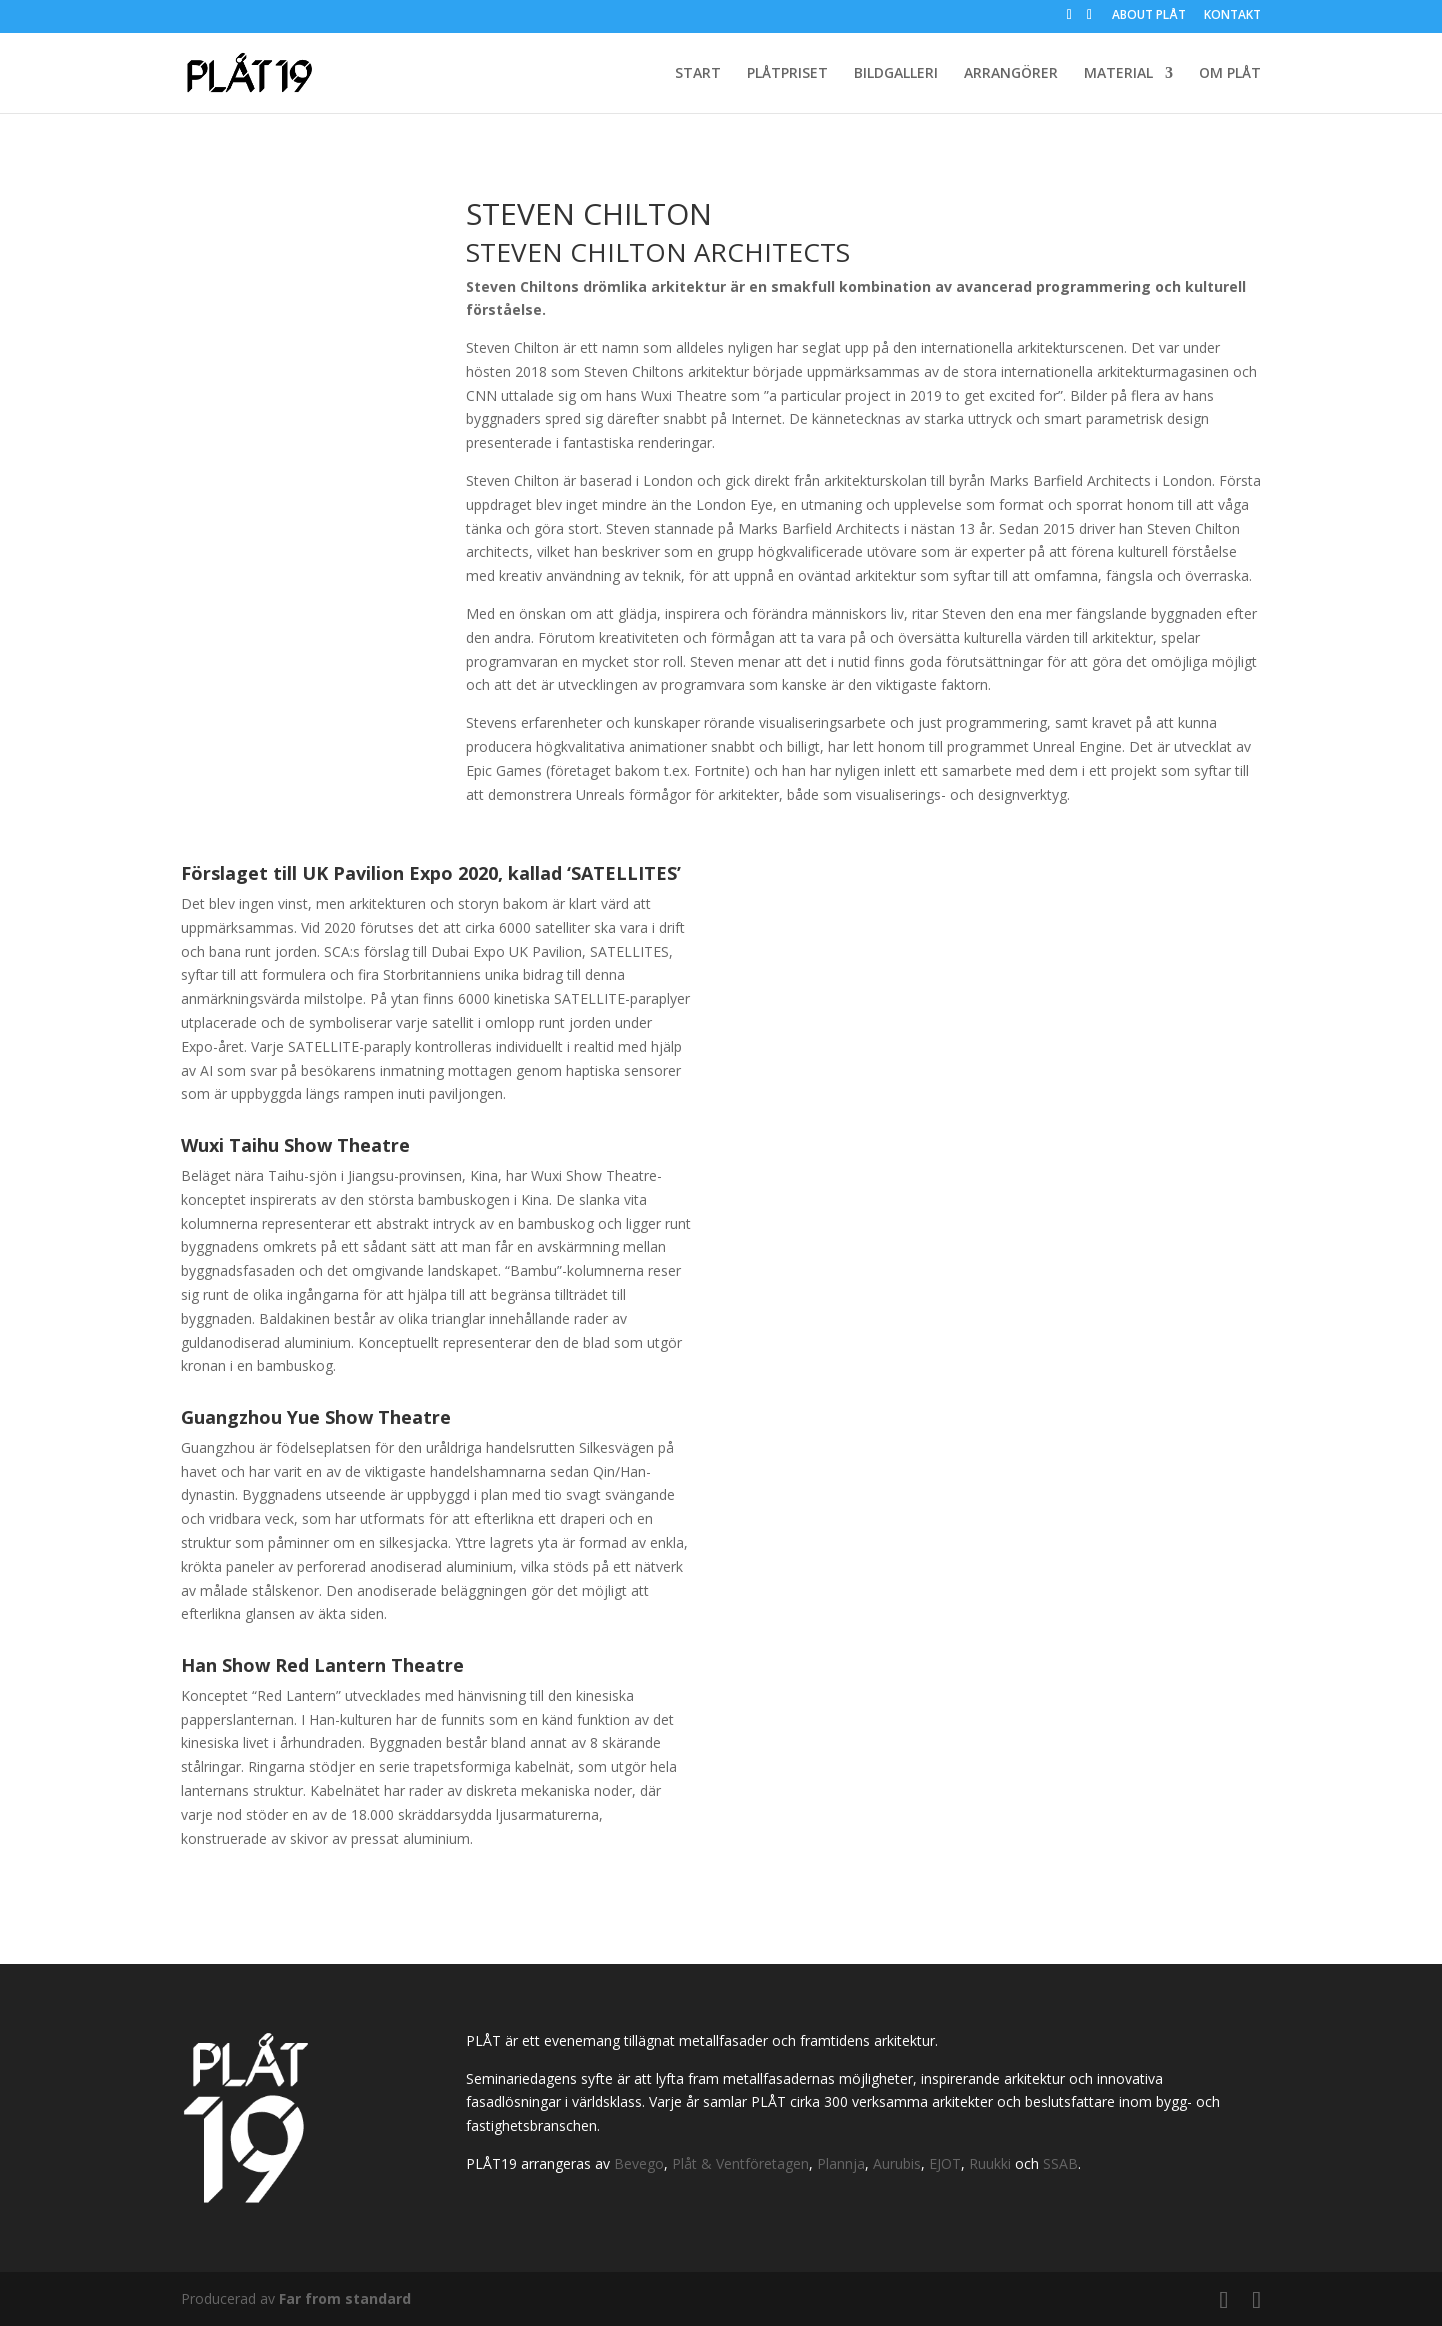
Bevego (639, 2163)
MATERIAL (1118, 74)
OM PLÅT (1230, 74)
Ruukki (990, 2163)
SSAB (1060, 2163)
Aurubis (897, 2163)
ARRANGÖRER (1011, 74)
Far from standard (345, 2298)
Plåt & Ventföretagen (740, 2163)
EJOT (945, 2163)
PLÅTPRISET (787, 74)
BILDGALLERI (896, 74)
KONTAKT (1232, 16)
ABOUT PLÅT (1149, 16)
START (698, 74)
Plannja (841, 2163)
